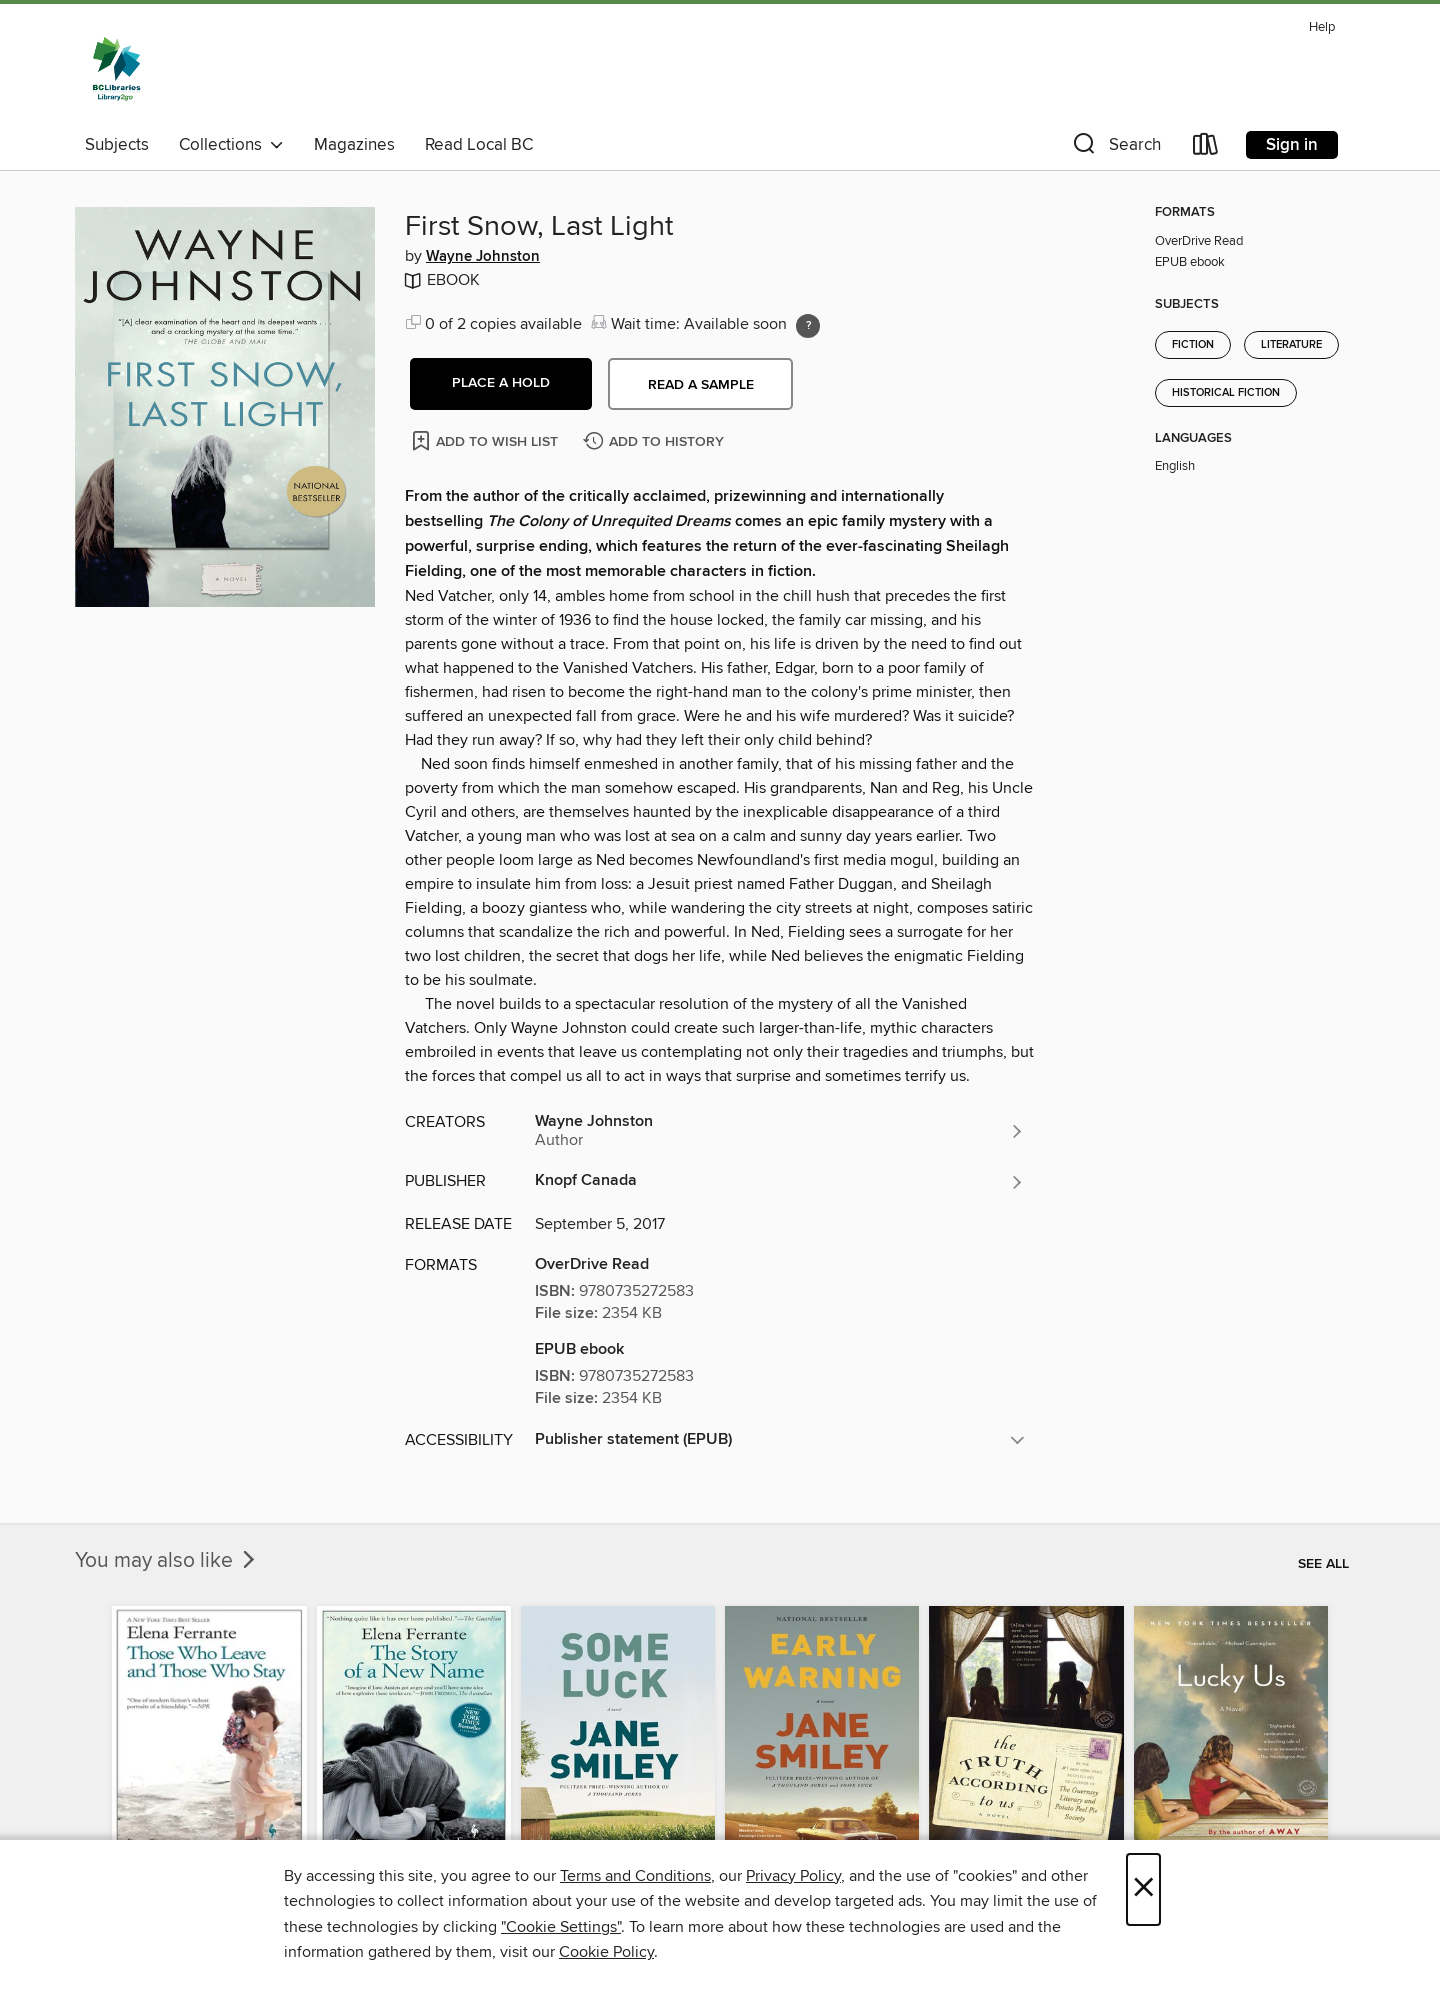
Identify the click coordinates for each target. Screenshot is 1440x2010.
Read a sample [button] (701, 385)
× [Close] (1143, 1889)
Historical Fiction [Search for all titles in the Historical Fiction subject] (1226, 393)
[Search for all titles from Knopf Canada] (780, 1182)
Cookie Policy (606, 1952)
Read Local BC (479, 145)
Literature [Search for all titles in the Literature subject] (1291, 345)
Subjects (117, 145)
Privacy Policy (793, 1876)
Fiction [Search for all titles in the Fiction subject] (1193, 345)
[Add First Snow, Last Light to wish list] (486, 440)
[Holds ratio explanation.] (808, 326)
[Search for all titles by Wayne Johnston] (780, 1131)
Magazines (354, 145)
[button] (1115, 148)
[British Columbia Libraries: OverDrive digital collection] (116, 69)
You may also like (167, 1561)
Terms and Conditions (635, 1876)
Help (1322, 27)
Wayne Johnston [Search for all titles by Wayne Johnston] (483, 257)
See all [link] (1323, 1564)
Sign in (1292, 145)
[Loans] (1206, 148)
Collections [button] (231, 145)
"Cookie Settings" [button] (561, 1927)
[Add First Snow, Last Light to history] (656, 442)
